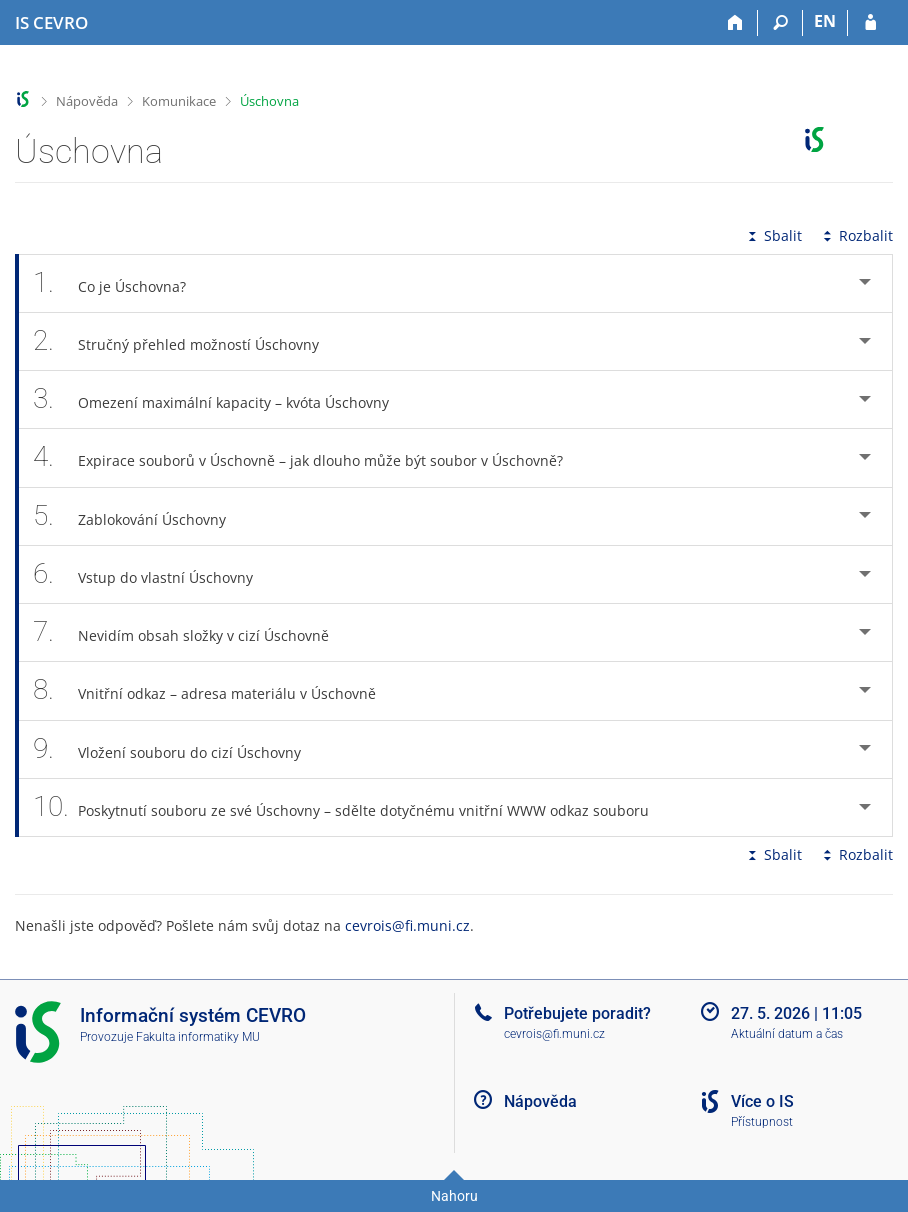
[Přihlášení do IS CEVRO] (870, 23)
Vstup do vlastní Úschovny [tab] (154, 574)
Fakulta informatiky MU (198, 1037)
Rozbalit (856, 235)
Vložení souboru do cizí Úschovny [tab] (178, 749)
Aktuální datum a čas (787, 1034)
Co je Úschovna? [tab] (120, 283)
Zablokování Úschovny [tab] (140, 516)
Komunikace (179, 101)
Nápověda (87, 101)
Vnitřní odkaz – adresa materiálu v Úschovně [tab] (215, 690)
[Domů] (735, 23)
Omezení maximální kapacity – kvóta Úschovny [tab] (222, 399)
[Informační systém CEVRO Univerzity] (51, 23)
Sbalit (773, 235)
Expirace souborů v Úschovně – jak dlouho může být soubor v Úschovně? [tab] (309, 457)
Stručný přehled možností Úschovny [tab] (187, 341)
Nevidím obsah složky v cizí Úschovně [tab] (192, 632)
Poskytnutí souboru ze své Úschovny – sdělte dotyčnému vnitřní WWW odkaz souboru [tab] (352, 807)
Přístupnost (762, 1122)
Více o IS (762, 1101)
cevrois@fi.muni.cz (407, 925)
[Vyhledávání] (780, 23)
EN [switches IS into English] (825, 21)
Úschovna (269, 101)
